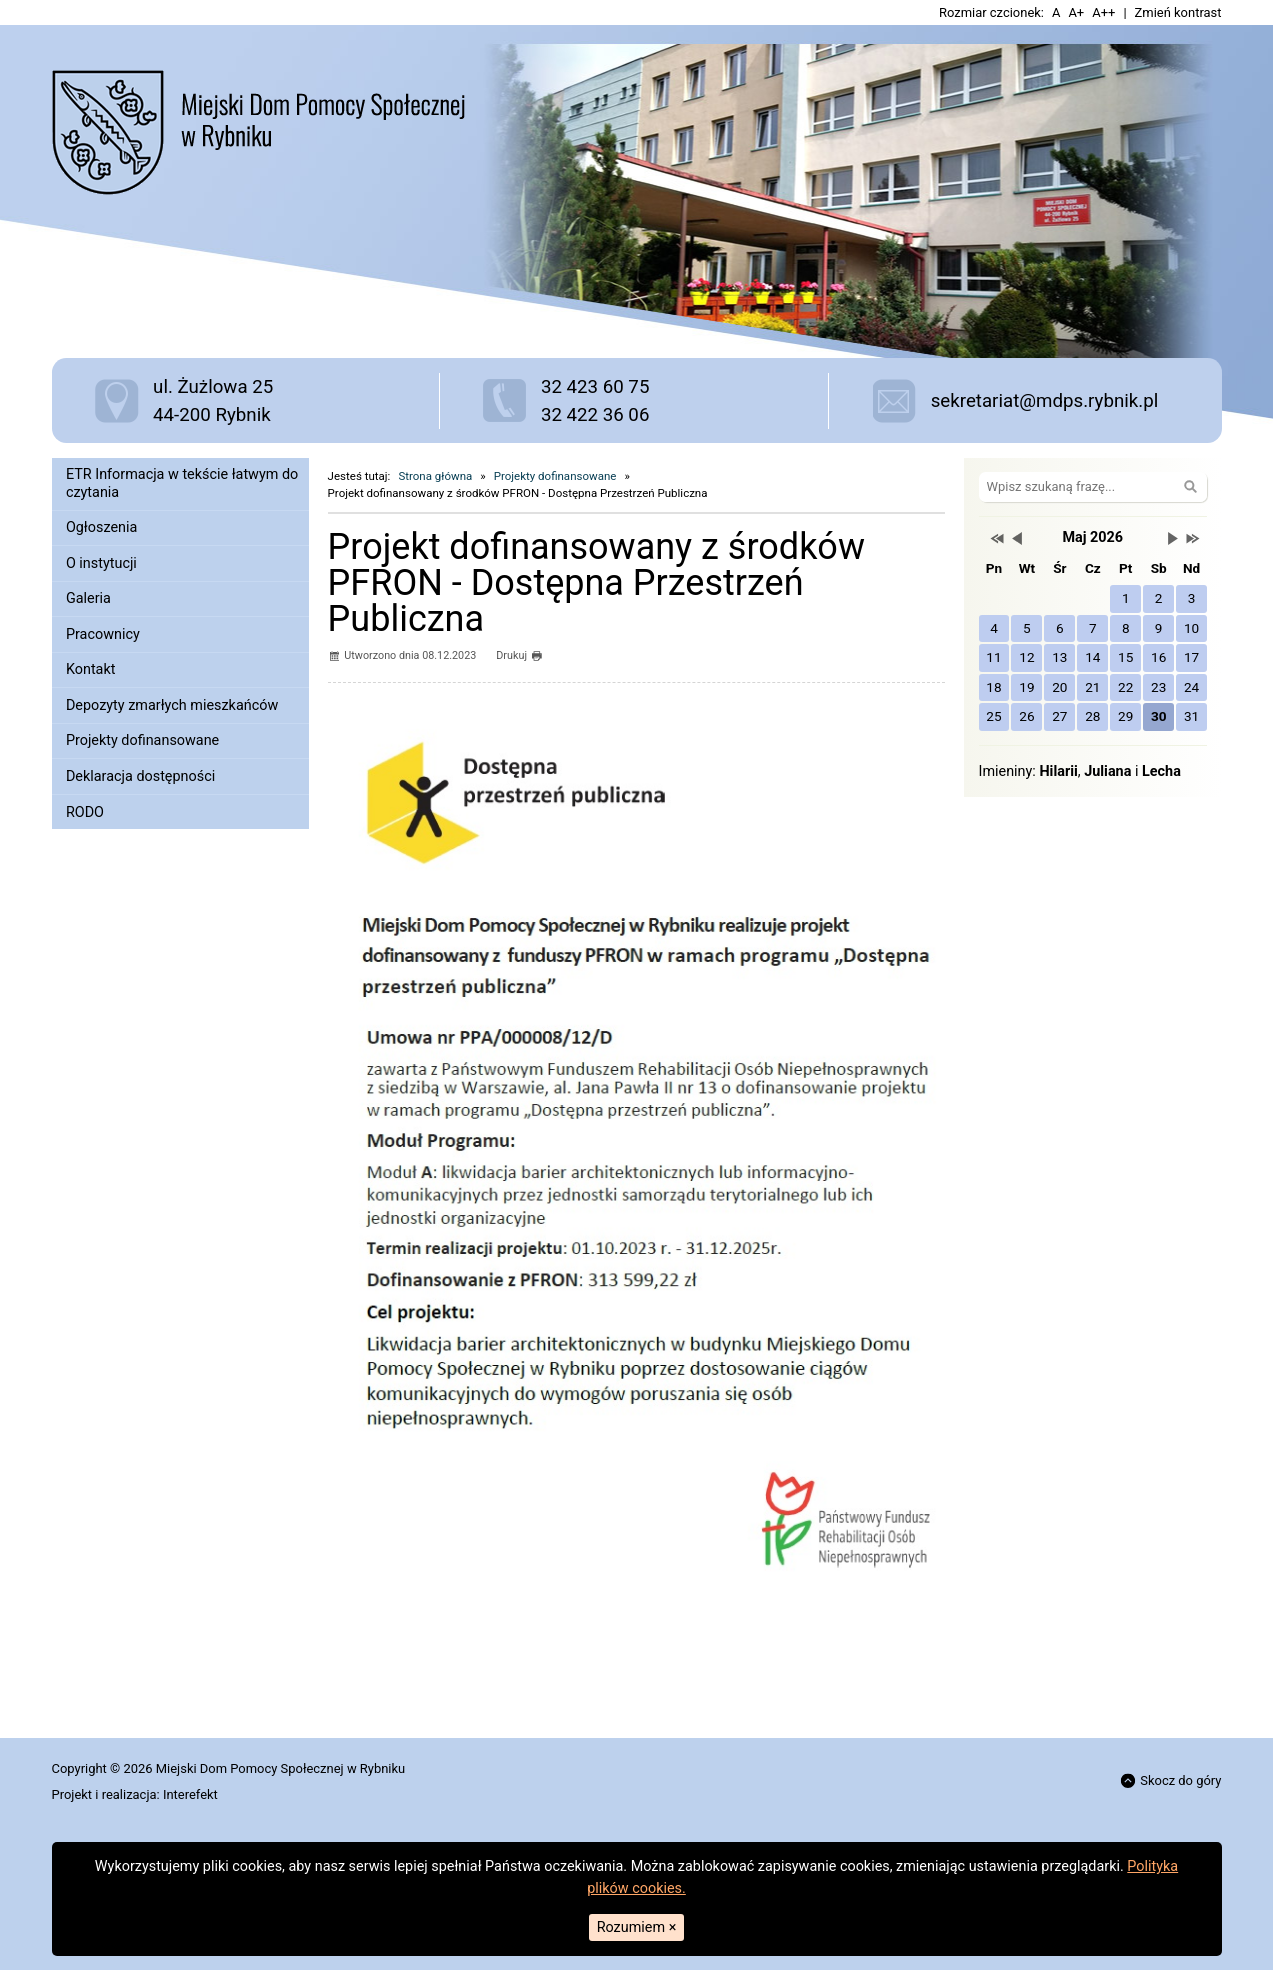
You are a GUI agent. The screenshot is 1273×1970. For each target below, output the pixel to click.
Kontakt (91, 669)
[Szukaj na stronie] (1093, 486)
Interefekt (190, 1794)
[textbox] (577, 1656)
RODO (85, 812)
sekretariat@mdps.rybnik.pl (1045, 401)
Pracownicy (103, 634)
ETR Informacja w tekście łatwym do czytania (182, 483)
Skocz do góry (1171, 1780)
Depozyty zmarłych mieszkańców (172, 705)
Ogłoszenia (101, 527)
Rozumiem (637, 1927)
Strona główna (435, 476)
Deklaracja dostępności (140, 776)
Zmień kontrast (1178, 12)
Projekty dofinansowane (142, 740)
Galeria (88, 598)
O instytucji (101, 563)
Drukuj (518, 656)
